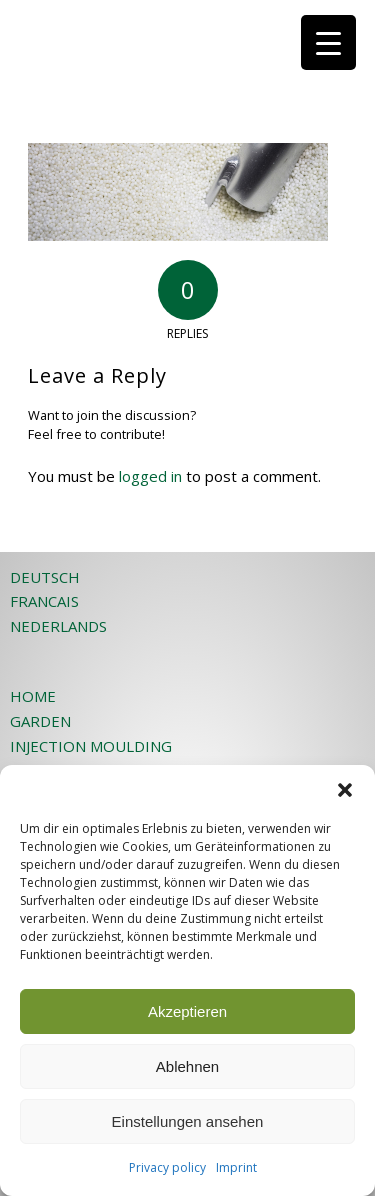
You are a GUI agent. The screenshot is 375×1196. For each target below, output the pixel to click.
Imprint (236, 1167)
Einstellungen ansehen (188, 1121)
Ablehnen (187, 1066)
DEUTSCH (45, 577)
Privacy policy (167, 1167)
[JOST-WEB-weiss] (155, 40)
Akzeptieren (187, 1011)
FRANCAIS (44, 601)
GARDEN (40, 721)
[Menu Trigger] (328, 42)
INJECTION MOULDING (91, 746)
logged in (150, 476)
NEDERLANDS (58, 626)
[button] (345, 790)
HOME (33, 696)
